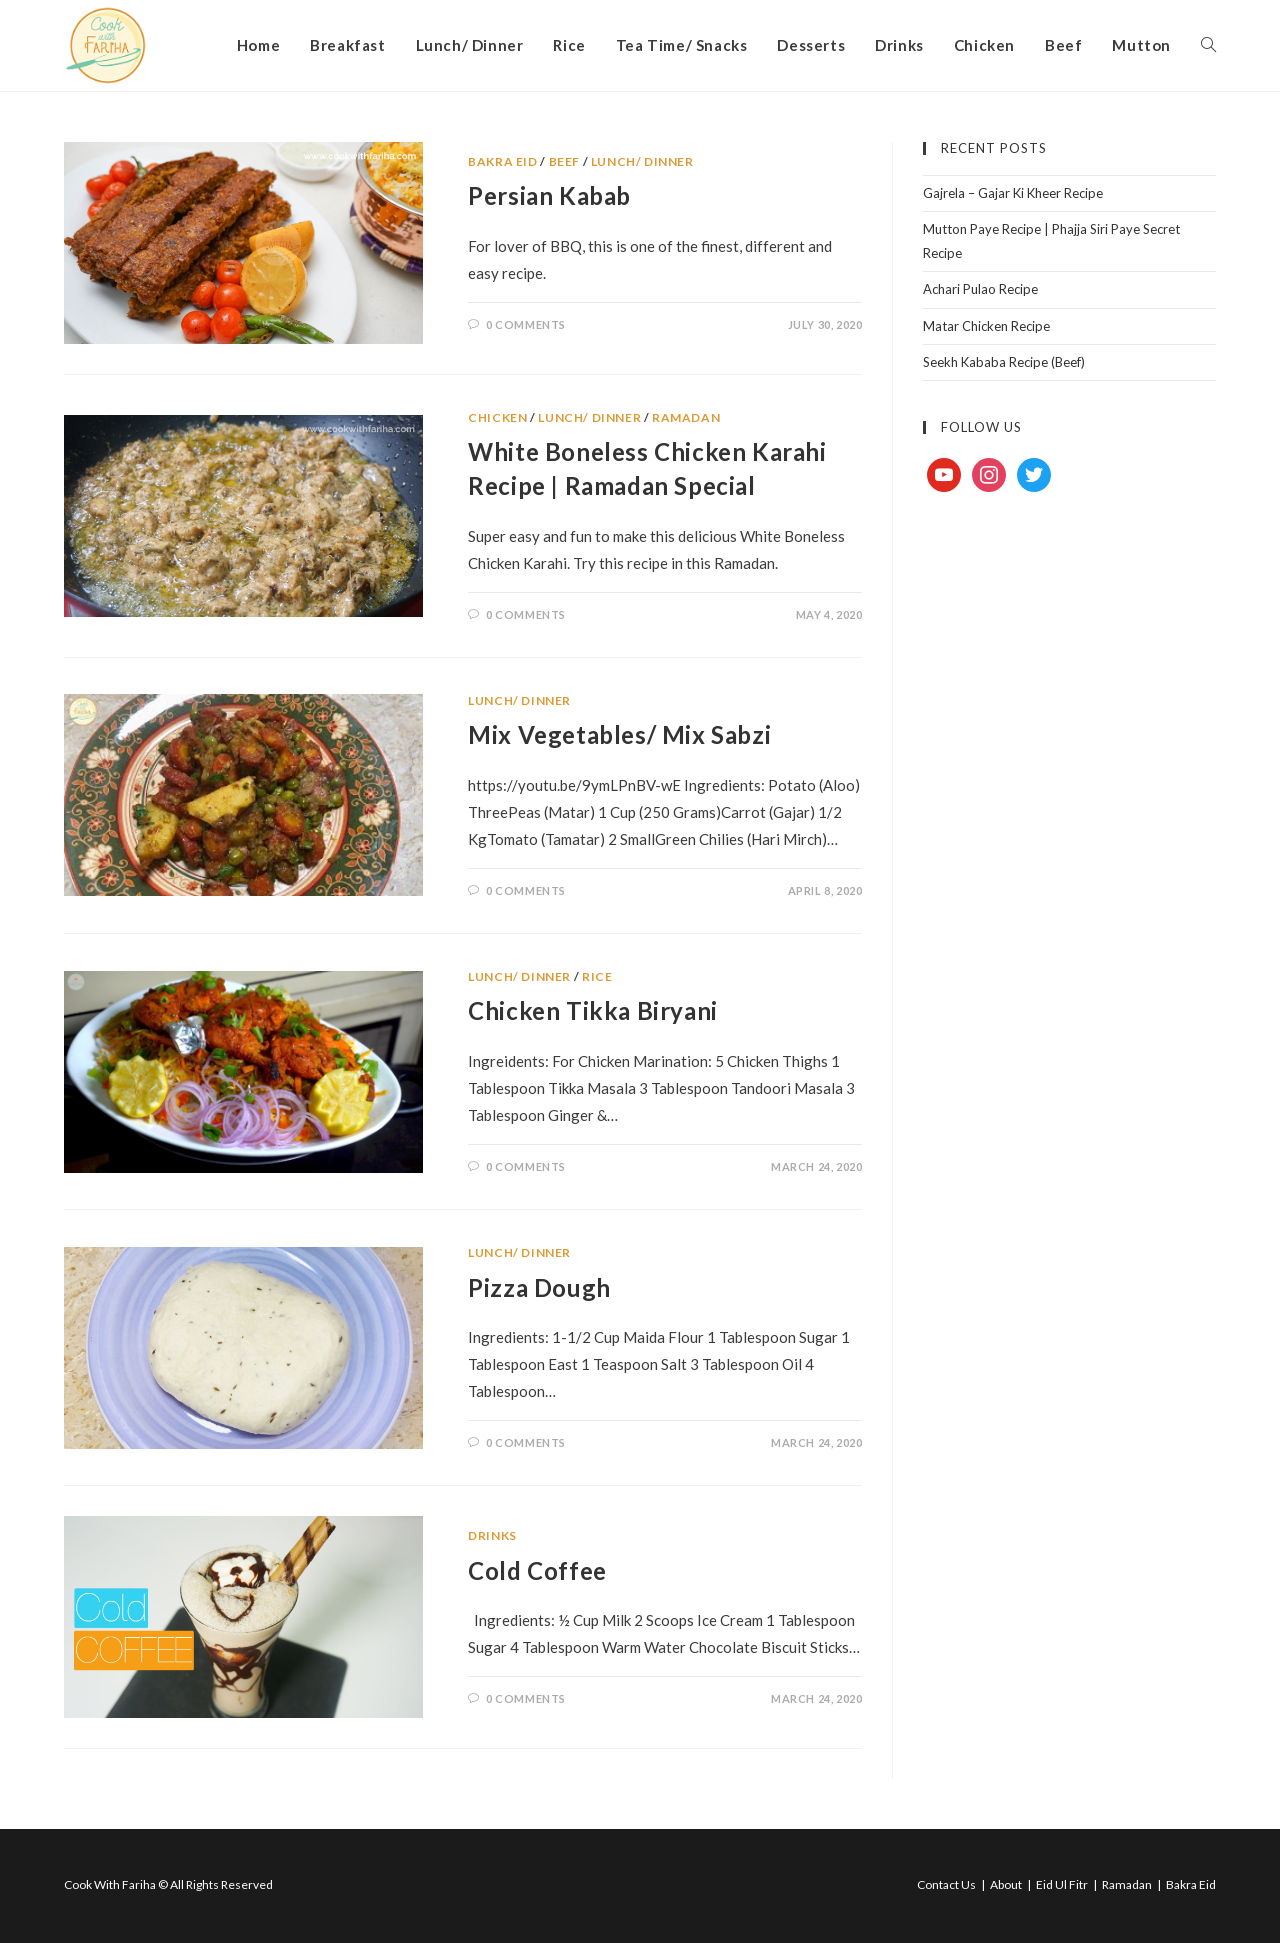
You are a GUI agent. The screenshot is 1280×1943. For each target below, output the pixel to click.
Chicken (497, 417)
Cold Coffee (537, 1570)
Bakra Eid (502, 161)
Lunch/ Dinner (642, 161)
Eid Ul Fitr (1062, 1884)
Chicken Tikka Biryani (593, 1010)
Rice (597, 976)
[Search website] (1208, 45)
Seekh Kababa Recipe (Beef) (1004, 362)
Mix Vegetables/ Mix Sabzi (619, 734)
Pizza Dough (539, 1287)
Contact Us (946, 1884)
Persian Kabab (549, 195)
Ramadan (686, 417)
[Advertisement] (1069, 836)
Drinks (492, 1535)
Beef (564, 161)
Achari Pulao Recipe (980, 289)
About (1006, 1884)
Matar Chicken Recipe (986, 326)
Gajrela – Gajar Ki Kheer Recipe (1013, 193)
